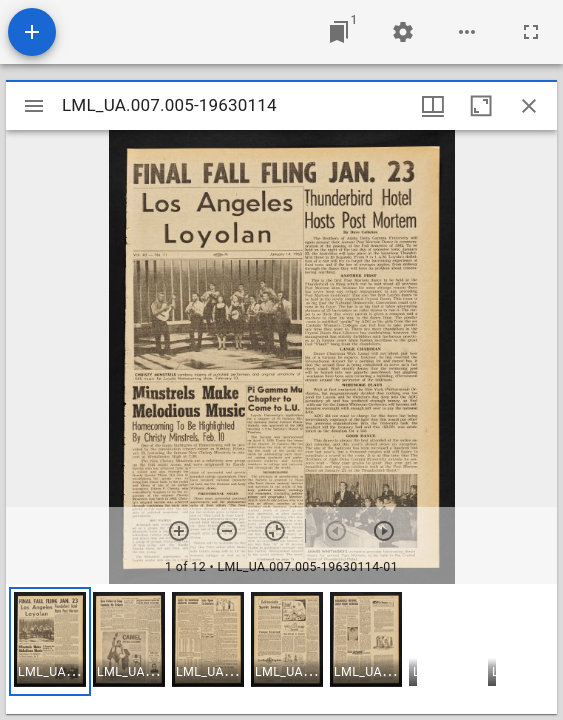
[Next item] (384, 531)
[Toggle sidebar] (34, 106)
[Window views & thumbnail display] (433, 106)
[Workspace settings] (403, 32)
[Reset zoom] (275, 531)
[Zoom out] (227, 531)
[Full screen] (531, 32)
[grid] (281, 649)
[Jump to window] (339, 32)
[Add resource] (32, 32)
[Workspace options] (467, 32)
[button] (50, 641)
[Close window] (529, 106)
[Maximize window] (481, 106)
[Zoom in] (179, 531)
